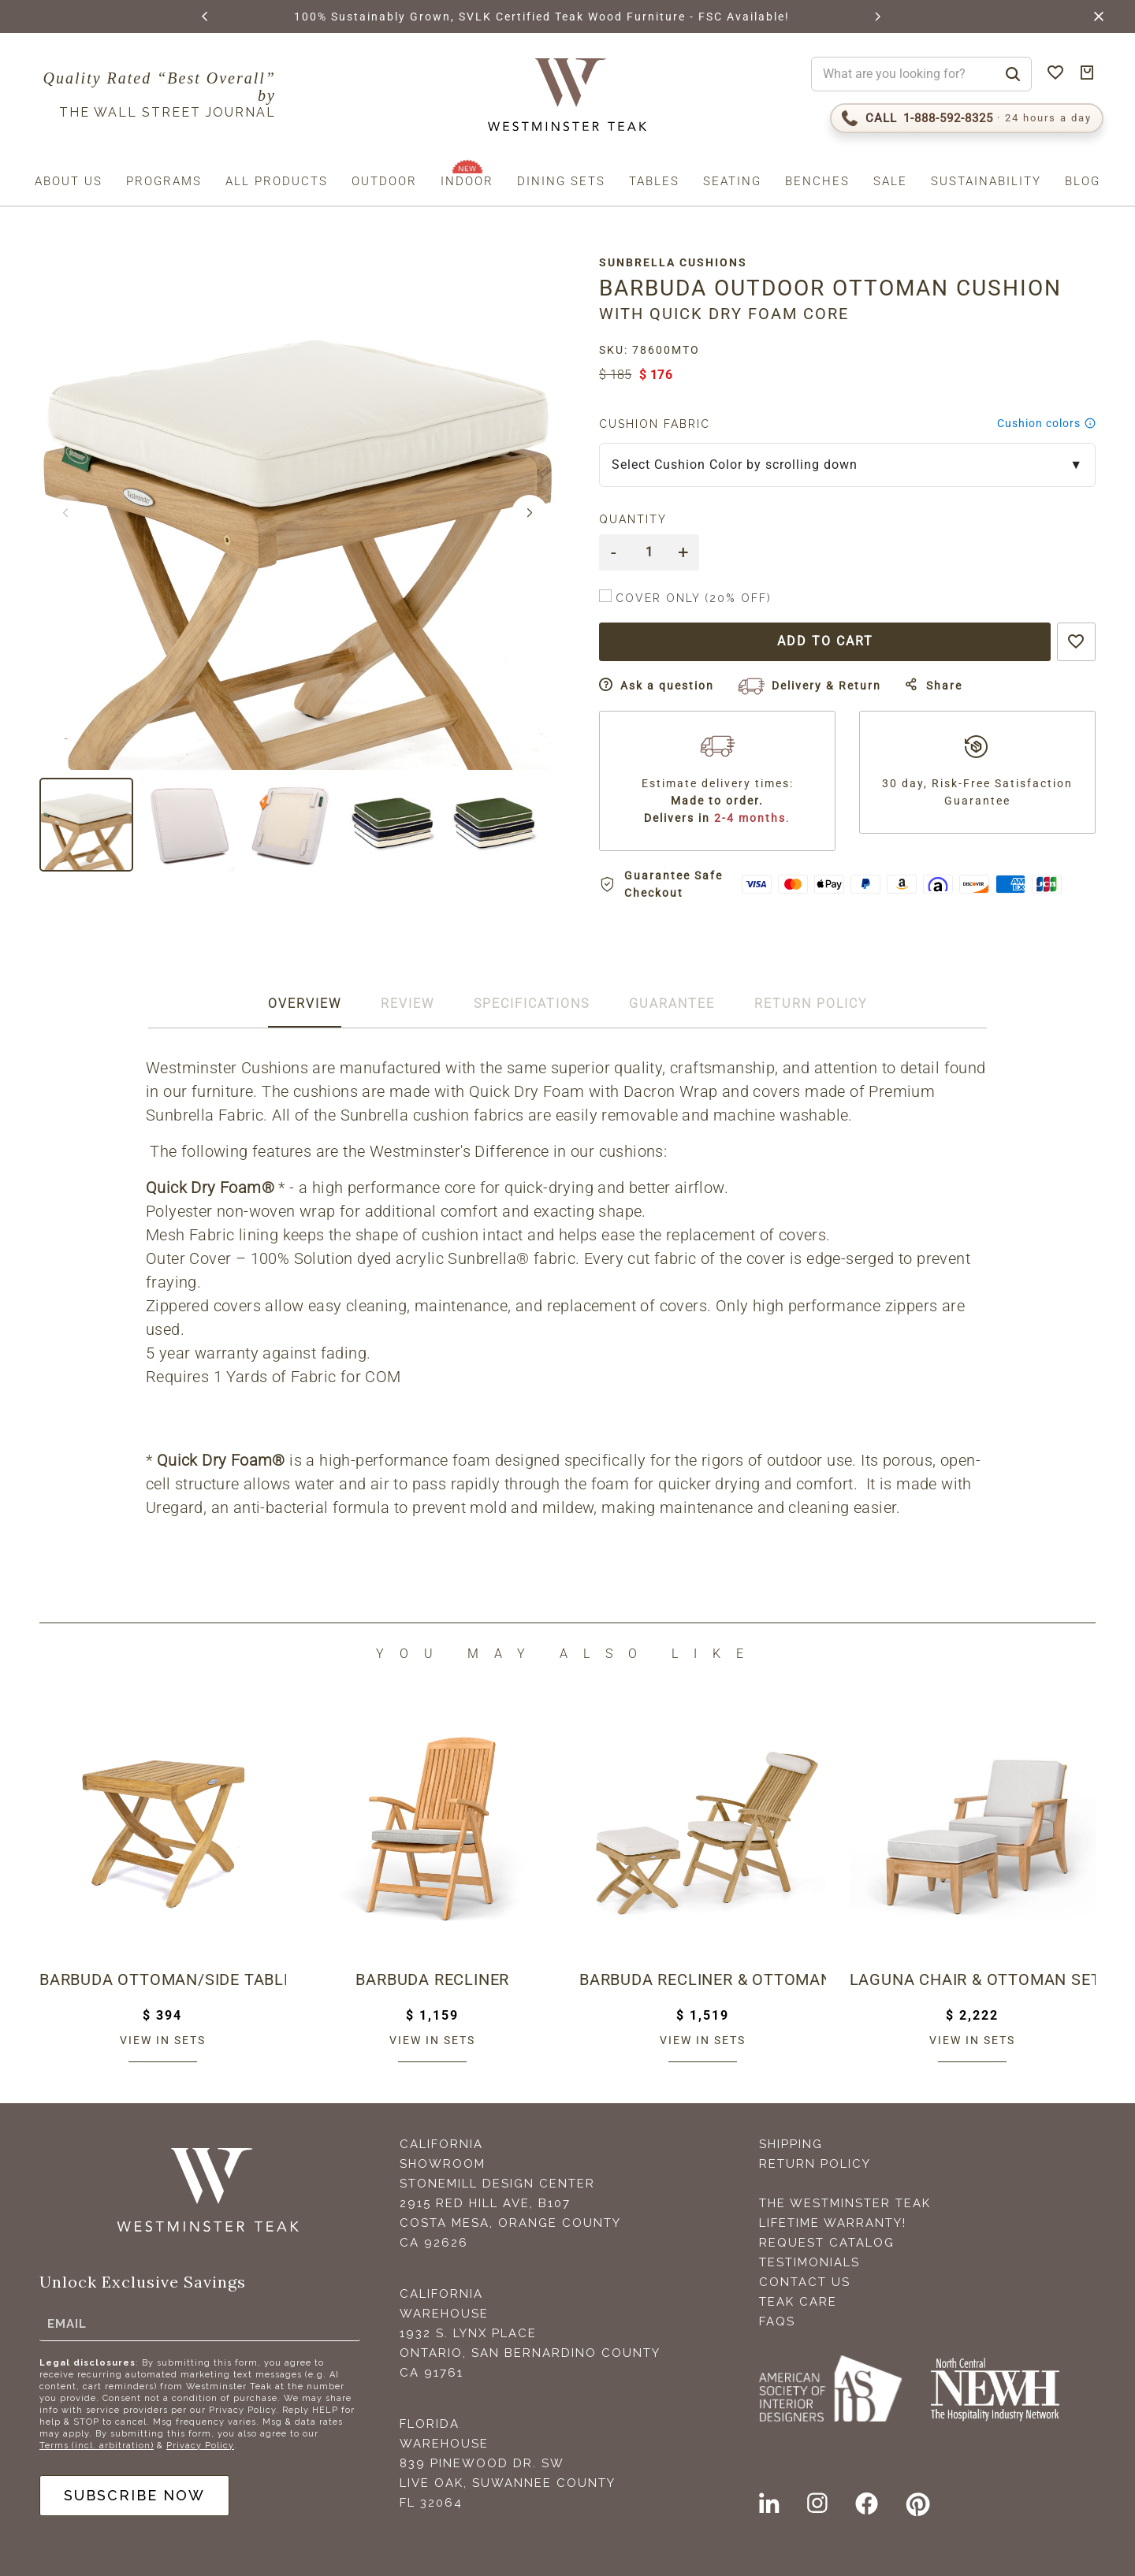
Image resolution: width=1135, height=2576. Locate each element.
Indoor (467, 181)
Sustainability (986, 181)
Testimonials (809, 2262)
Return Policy (815, 2164)
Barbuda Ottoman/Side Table (162, 1979)
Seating (732, 181)
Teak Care (798, 2302)
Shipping (791, 2144)
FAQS (777, 2321)
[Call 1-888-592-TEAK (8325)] (966, 118)
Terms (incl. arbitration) (96, 2445)
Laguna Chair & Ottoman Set (973, 1979)
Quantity (633, 519)
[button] (206, 16)
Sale (890, 181)
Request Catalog (827, 2243)
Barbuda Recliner (432, 1979)
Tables (654, 181)
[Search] (1013, 74)
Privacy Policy (200, 2445)
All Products (276, 181)
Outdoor (384, 181)
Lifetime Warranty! (832, 2223)
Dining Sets (561, 181)
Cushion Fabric (654, 424)
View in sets (163, 2039)
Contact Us (804, 2282)
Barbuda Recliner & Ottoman (702, 1979)
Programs (164, 181)
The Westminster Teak (845, 2203)
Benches (817, 181)
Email (67, 2324)
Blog (1082, 181)
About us (68, 181)
